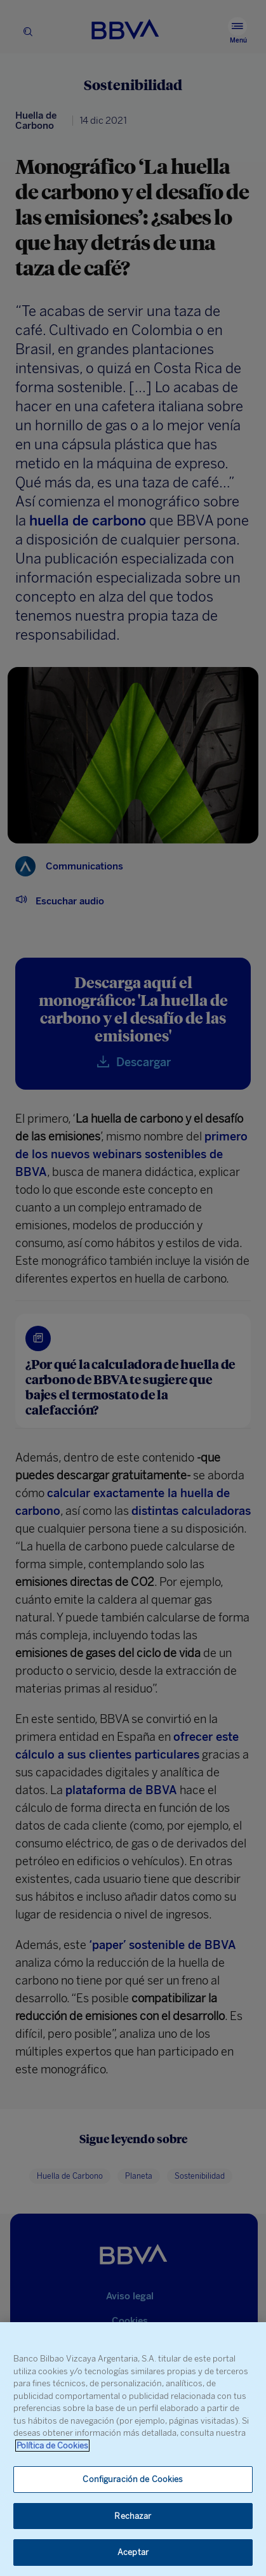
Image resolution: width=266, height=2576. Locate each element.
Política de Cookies (52, 2445)
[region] (133, 2449)
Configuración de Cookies (133, 2479)
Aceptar (133, 2552)
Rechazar (132, 2516)
